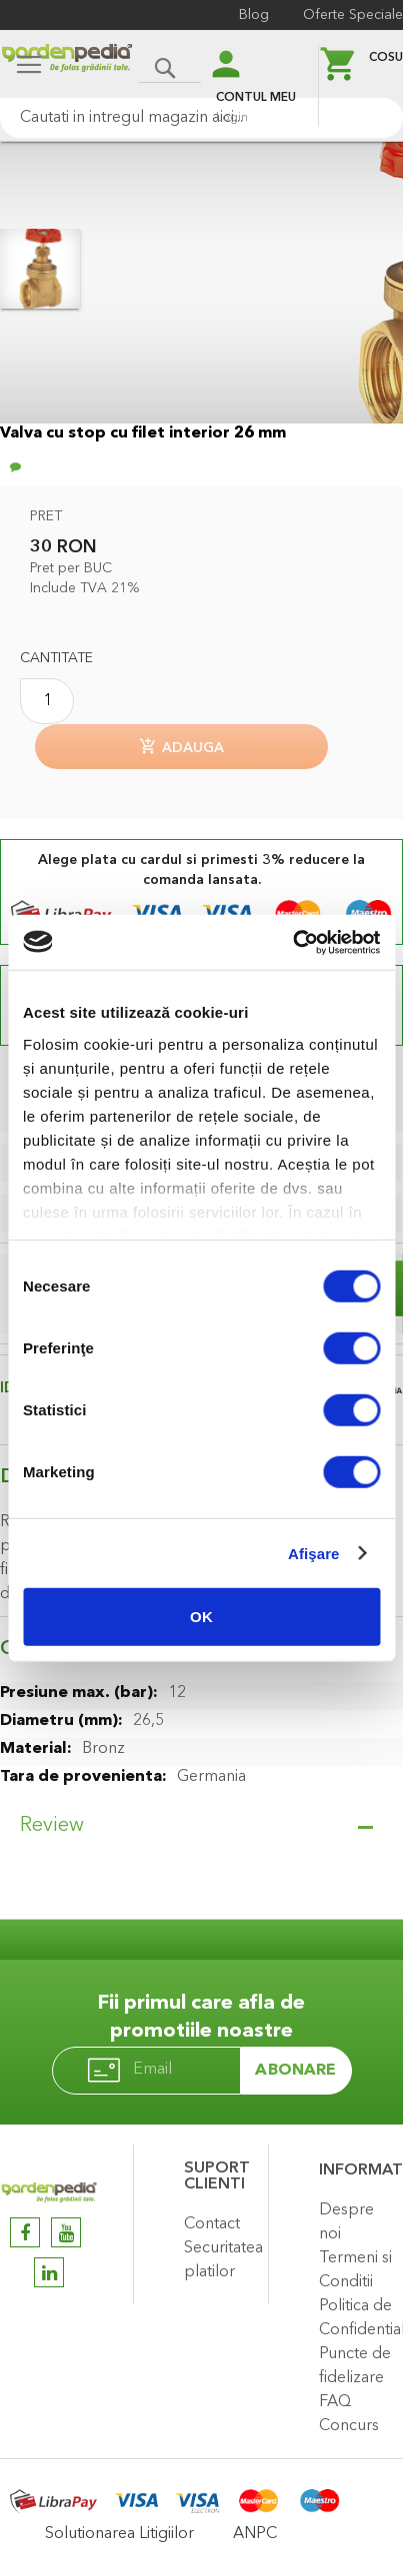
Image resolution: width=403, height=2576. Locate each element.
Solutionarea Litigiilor (119, 2534)
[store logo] (67, 66)
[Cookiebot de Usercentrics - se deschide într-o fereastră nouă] (292, 942)
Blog (254, 15)
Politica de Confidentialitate (356, 2318)
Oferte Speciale (353, 15)
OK (201, 1616)
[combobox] (201, 118)
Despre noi (346, 2222)
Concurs (349, 2426)
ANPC (255, 2534)
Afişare (314, 1552)
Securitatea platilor (220, 2260)
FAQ (335, 2402)
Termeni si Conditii (355, 2270)
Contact (212, 2224)
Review (52, 1826)
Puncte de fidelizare (355, 2366)
